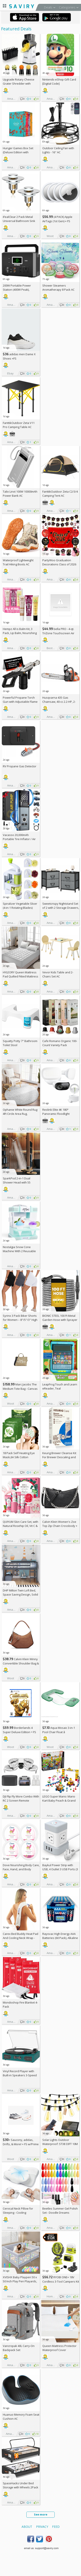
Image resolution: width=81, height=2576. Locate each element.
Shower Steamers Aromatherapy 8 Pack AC (58, 288)
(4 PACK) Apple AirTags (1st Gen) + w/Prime (57, 221)
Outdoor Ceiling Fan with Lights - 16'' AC (58, 150)
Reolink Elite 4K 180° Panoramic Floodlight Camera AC (56, 1114)
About (27, 2527)
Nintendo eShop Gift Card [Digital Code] (59, 81)
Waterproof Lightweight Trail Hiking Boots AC (18, 562)
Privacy (42, 2527)
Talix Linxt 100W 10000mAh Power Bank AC (20, 494)
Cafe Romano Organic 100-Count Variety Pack (59, 1043)
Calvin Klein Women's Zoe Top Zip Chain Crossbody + (59, 1526)
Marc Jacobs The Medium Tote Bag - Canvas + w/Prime (20, 1388)
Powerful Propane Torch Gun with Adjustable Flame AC (20, 702)
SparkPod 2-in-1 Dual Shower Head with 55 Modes (16, 1182)
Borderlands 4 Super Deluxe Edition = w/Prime (19, 1732)
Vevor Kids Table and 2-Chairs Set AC (57, 974)
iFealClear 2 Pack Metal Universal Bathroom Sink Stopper (19, 221)
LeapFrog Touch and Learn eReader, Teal (59, 1386)
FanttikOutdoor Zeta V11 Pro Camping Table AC (19, 425)
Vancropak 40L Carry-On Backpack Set (19, 2348)
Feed (56, 2527)
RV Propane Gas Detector (19, 766)
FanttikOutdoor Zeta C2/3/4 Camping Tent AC (60, 494)
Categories (67, 7)
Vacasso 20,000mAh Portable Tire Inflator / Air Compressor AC (19, 839)
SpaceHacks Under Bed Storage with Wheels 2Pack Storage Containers (20, 2487)
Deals (48, 7)
